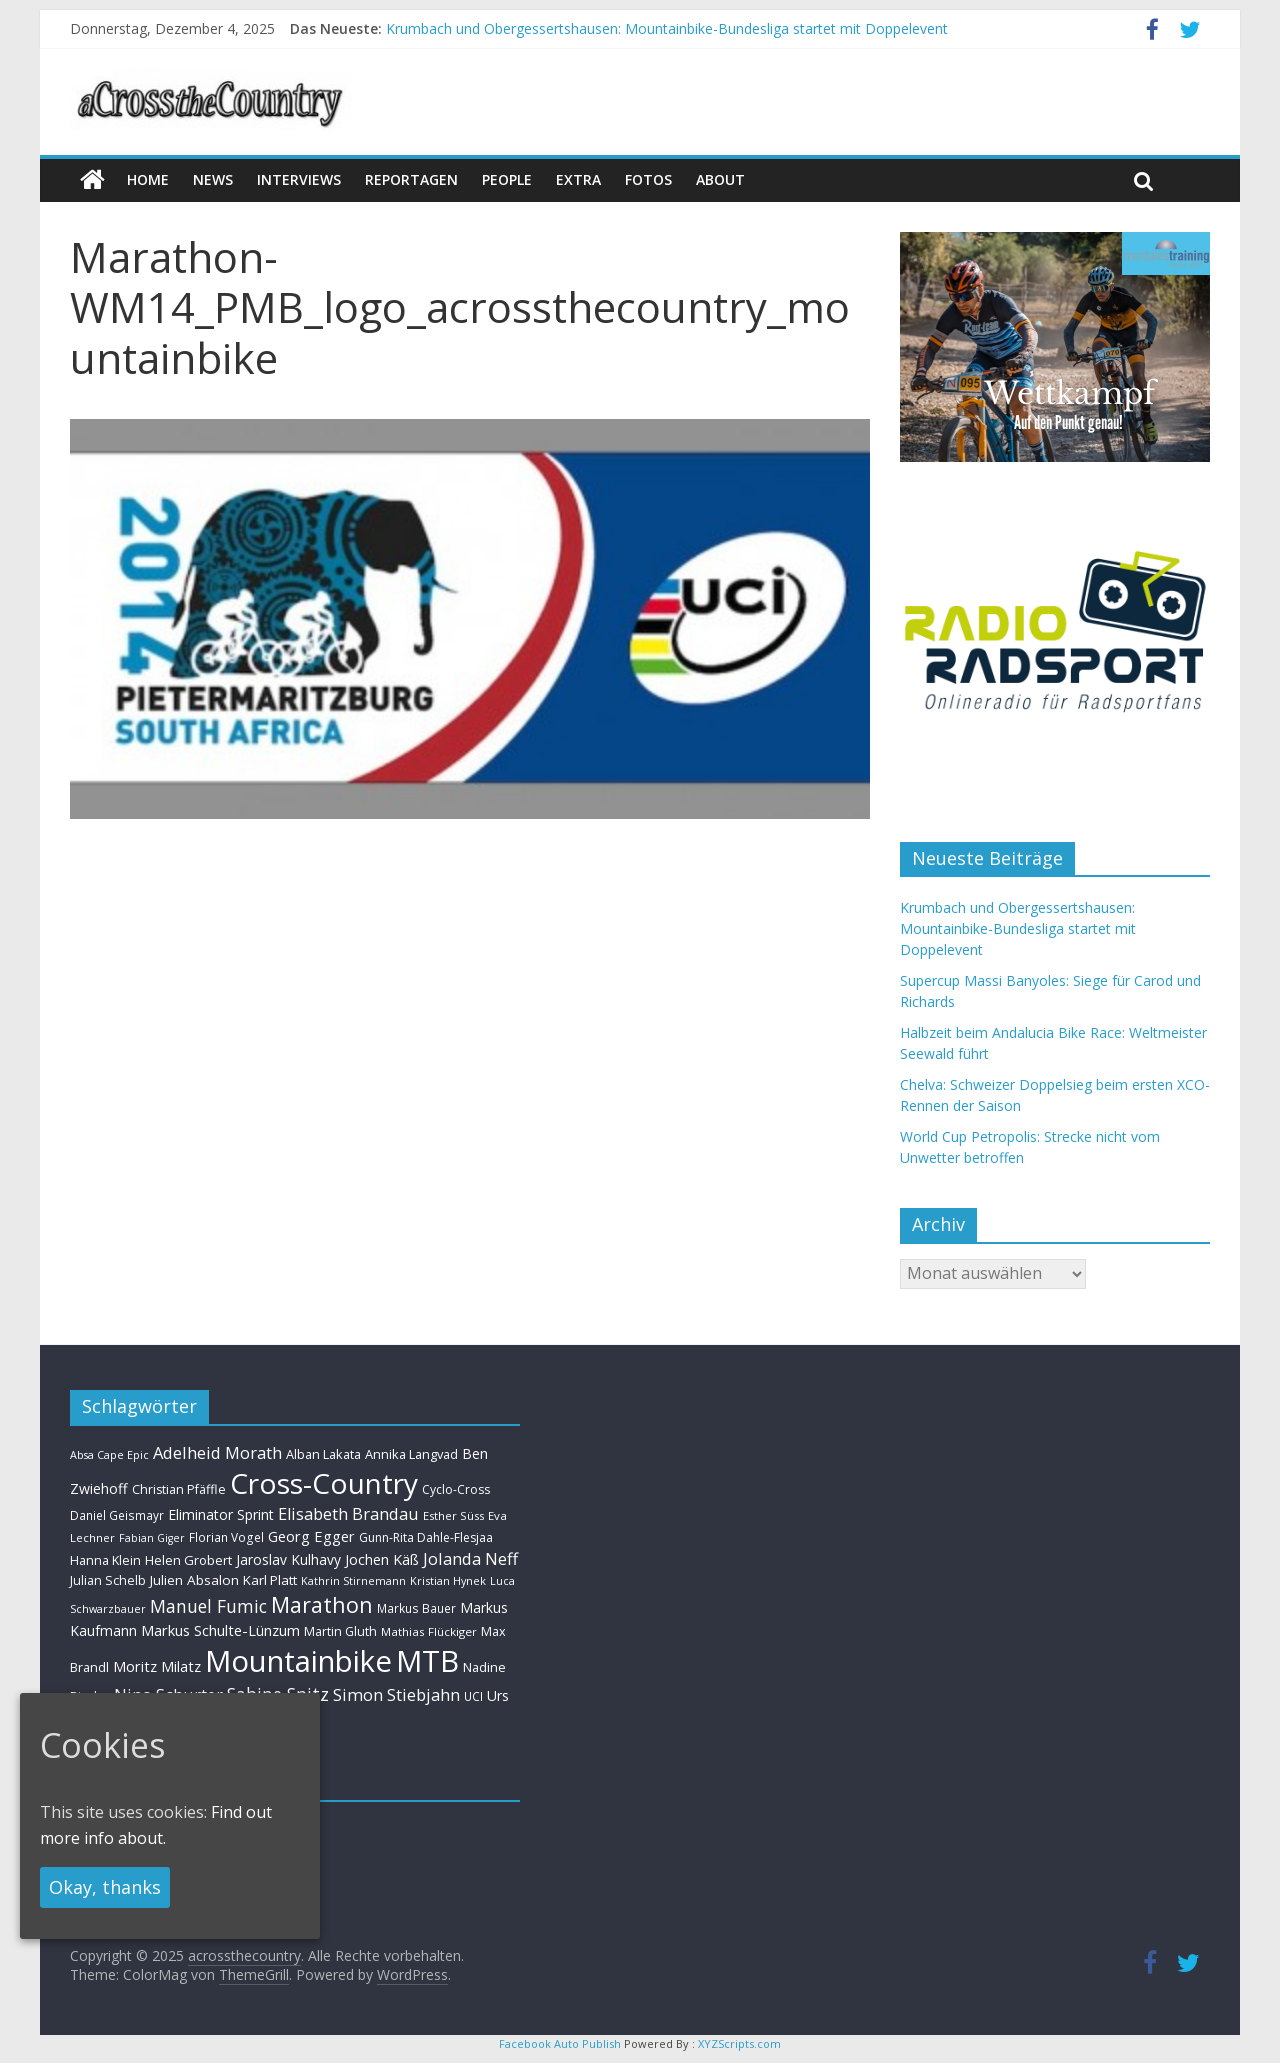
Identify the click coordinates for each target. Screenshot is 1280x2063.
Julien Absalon (194, 1580)
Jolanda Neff (470, 1558)
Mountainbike (298, 1661)
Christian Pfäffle (179, 1489)
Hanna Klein (105, 1560)
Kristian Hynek (448, 1580)
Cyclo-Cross (456, 1489)
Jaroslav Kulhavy (288, 1559)
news (213, 179)
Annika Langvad (411, 1454)
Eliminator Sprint (221, 1514)
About (720, 179)
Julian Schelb (108, 1580)
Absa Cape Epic (109, 1454)
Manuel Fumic (208, 1606)
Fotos (648, 179)
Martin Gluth (340, 1631)
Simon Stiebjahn (396, 1694)
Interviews (299, 179)
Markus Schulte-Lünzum (220, 1630)
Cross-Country (324, 1483)
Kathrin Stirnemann (353, 1580)
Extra (578, 179)
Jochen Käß (382, 1559)
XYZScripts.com (739, 2043)
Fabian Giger (152, 1538)
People (507, 179)
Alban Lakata (323, 1454)
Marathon (322, 1604)
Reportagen (411, 179)
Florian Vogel (226, 1537)
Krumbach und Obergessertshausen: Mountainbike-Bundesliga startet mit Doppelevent (667, 28)
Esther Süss (453, 1515)
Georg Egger (311, 1536)
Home (148, 179)
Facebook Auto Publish (560, 2043)
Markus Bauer (416, 1608)
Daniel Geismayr (117, 1515)
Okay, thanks (105, 1887)
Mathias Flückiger (429, 1631)
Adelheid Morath (217, 1452)
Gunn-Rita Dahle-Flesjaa (426, 1537)
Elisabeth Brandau (348, 1514)
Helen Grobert (188, 1560)
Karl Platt (270, 1580)
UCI (473, 1696)
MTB (427, 1661)
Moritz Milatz (157, 1666)
